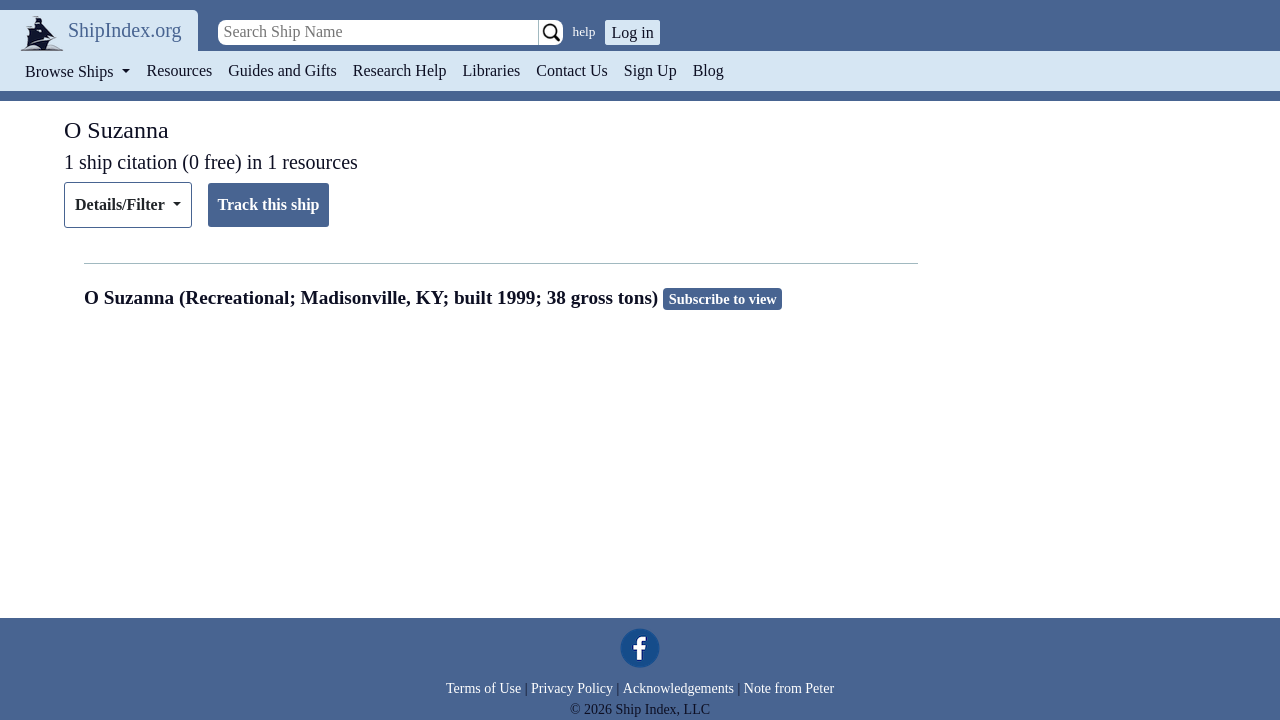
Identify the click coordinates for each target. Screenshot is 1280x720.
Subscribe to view (723, 299)
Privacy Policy (572, 688)
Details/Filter (121, 204)
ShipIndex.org (125, 30)
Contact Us (572, 70)
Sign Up (650, 70)
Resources (180, 70)
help (584, 31)
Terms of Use (483, 688)
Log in (632, 32)
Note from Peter (789, 688)
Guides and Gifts (282, 70)
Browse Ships (71, 71)
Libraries (491, 70)
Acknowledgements (678, 688)
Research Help (400, 70)
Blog (708, 70)
